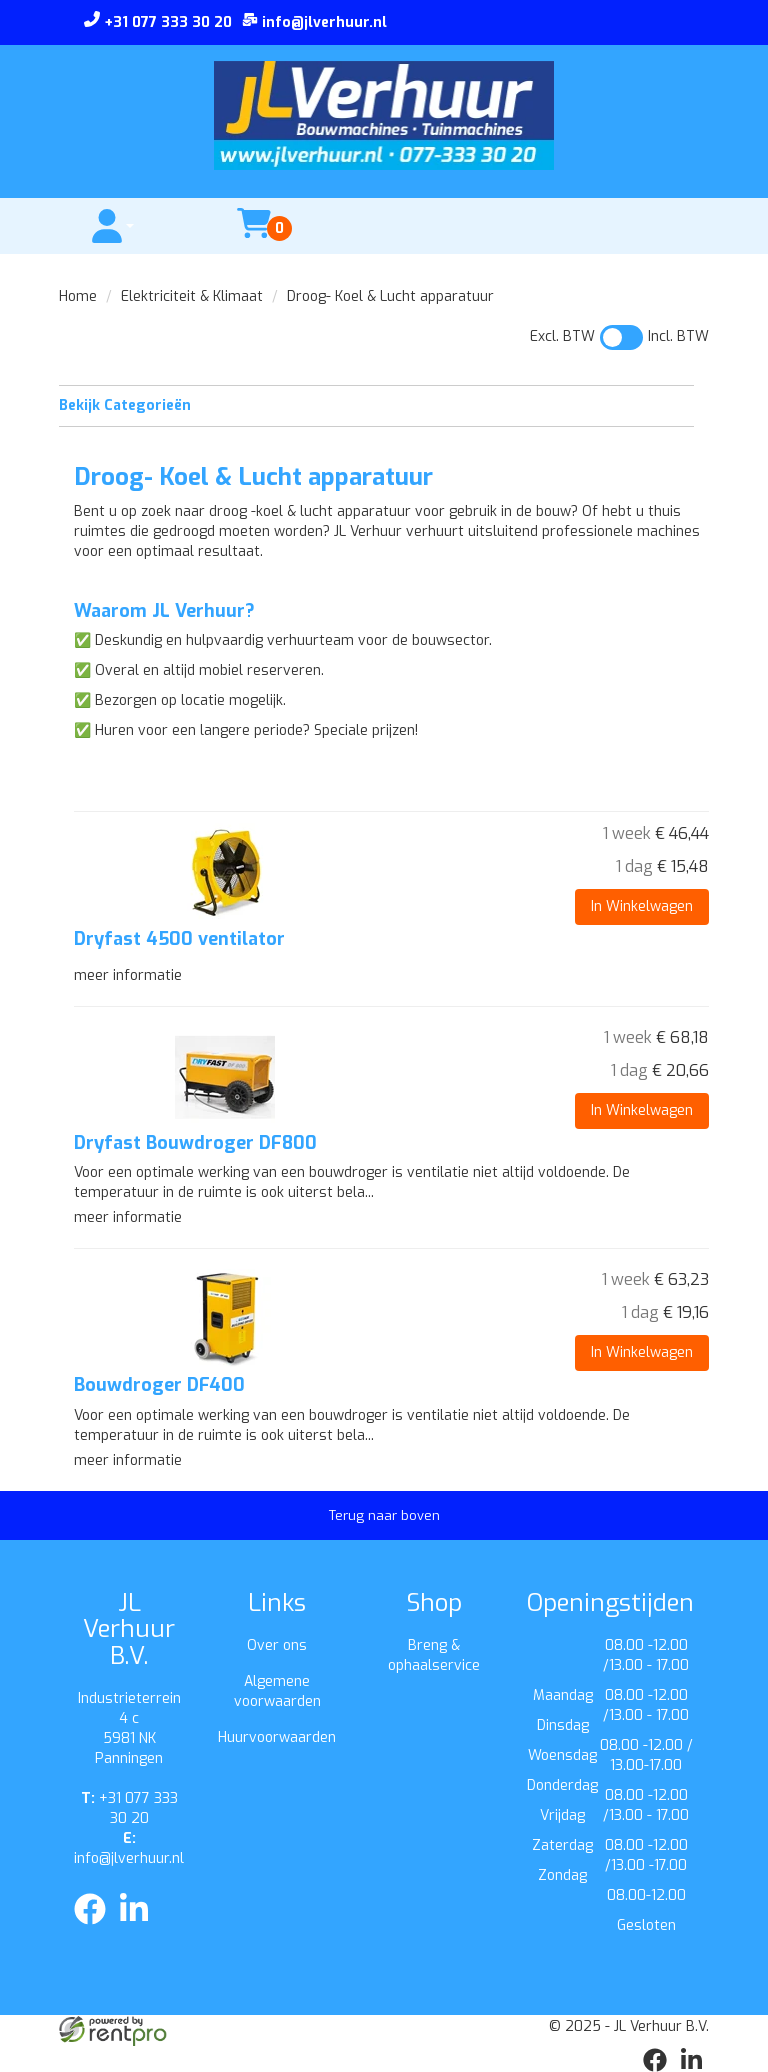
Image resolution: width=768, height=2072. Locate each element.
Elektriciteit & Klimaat (192, 296)
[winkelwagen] (254, 235)
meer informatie (128, 975)
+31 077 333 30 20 (129, 1808)
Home (78, 296)
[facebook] (96, 1928)
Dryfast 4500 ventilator (179, 939)
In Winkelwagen (642, 906)
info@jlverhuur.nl (129, 1848)
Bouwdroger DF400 (159, 1385)
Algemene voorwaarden (277, 1691)
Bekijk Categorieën (376, 405)
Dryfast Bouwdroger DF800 (195, 1143)
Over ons (277, 1645)
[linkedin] (140, 1928)
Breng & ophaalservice (434, 1655)
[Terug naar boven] (384, 1515)
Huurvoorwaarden (277, 1737)
